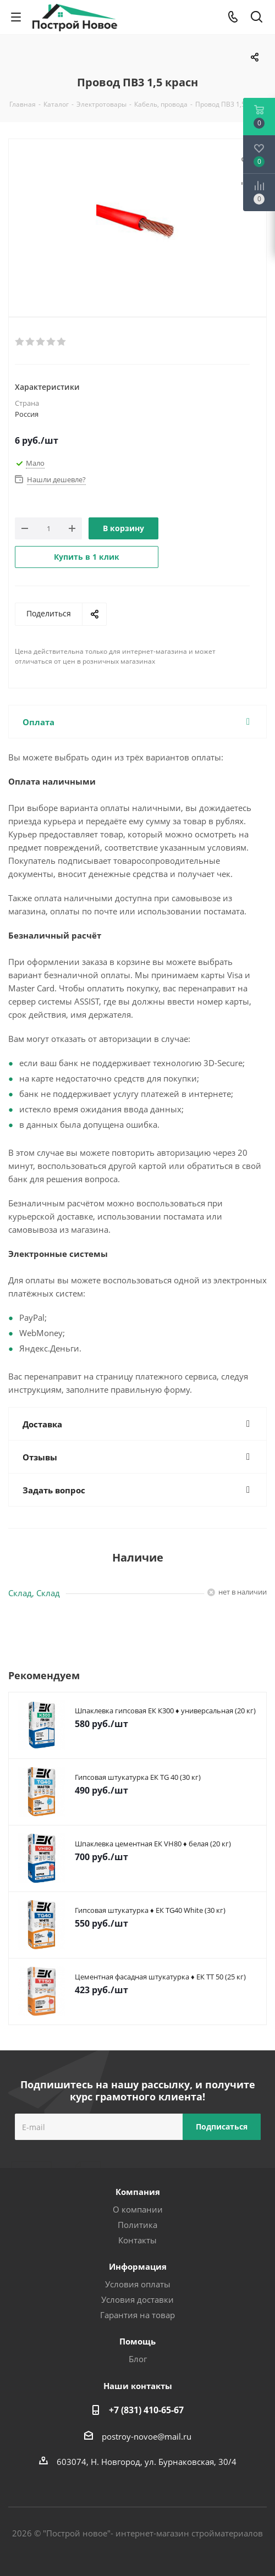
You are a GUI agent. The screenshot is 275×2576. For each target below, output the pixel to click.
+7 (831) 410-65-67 (146, 2410)
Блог (138, 2358)
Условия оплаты (137, 2284)
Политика (137, 2224)
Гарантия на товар (137, 2314)
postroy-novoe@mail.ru (146, 2436)
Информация (138, 2266)
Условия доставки (137, 2299)
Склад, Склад (34, 1592)
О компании (138, 2209)
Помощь (137, 2341)
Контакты (137, 2240)
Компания (138, 2191)
